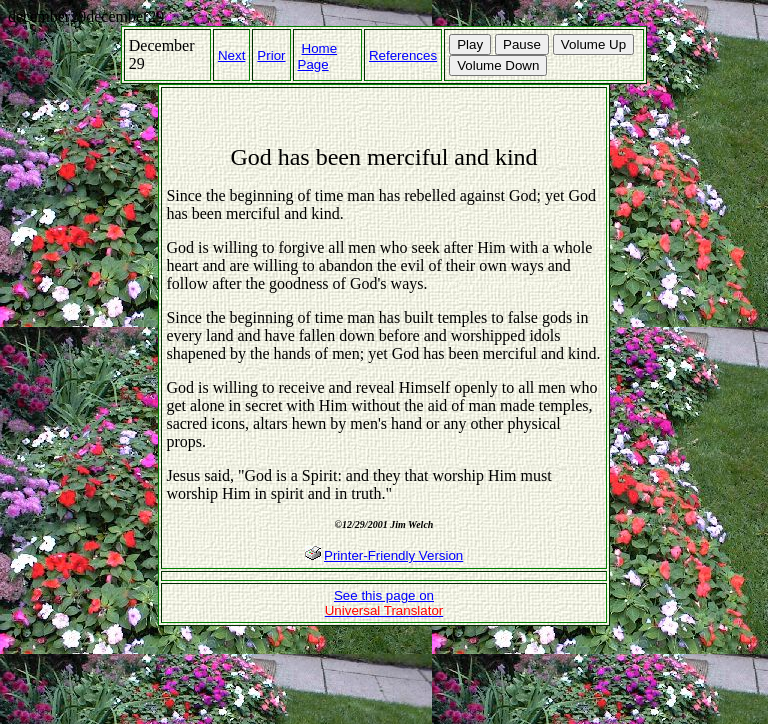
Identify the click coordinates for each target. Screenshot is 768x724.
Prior (271, 55)
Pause (522, 44)
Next (231, 55)
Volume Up (593, 44)
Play (470, 44)
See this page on (384, 603)
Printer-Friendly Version (393, 555)
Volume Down (498, 65)
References (403, 55)
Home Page (318, 56)
